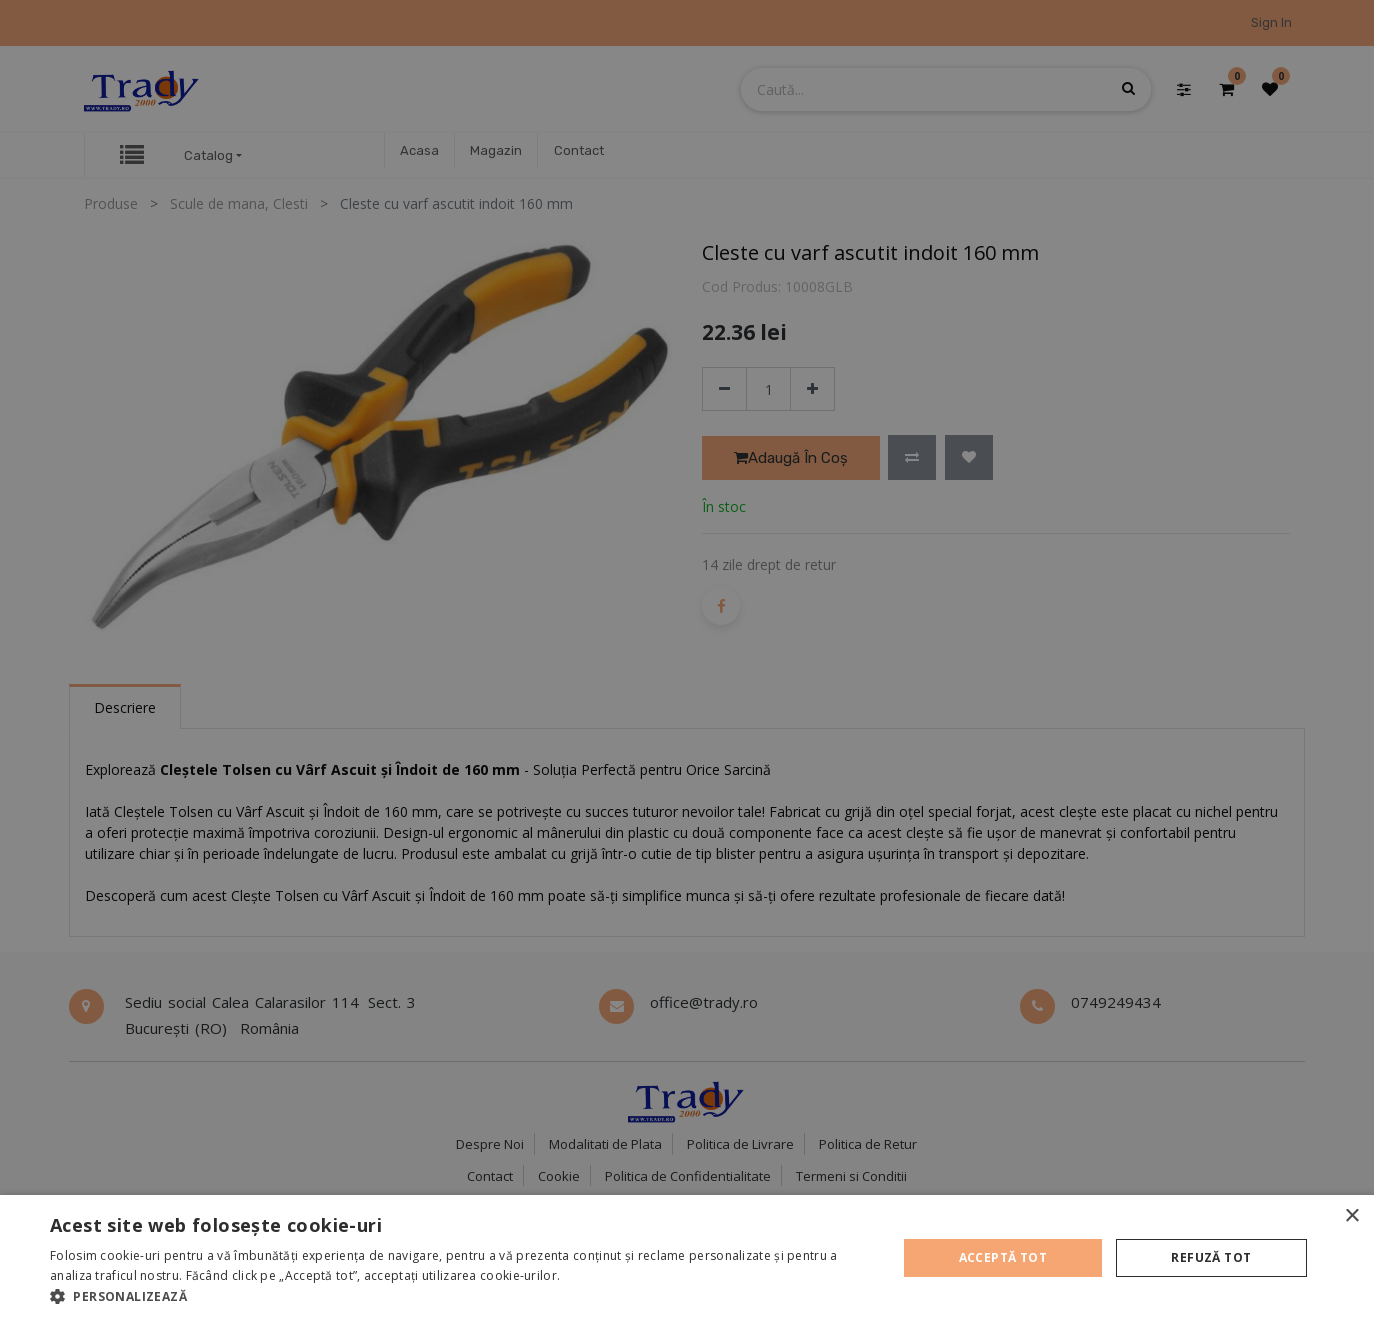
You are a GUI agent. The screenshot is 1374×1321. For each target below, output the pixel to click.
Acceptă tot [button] (1003, 1257)
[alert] (687, 660)
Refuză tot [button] (1211, 1257)
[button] (461, 1296)
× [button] (1351, 1216)
